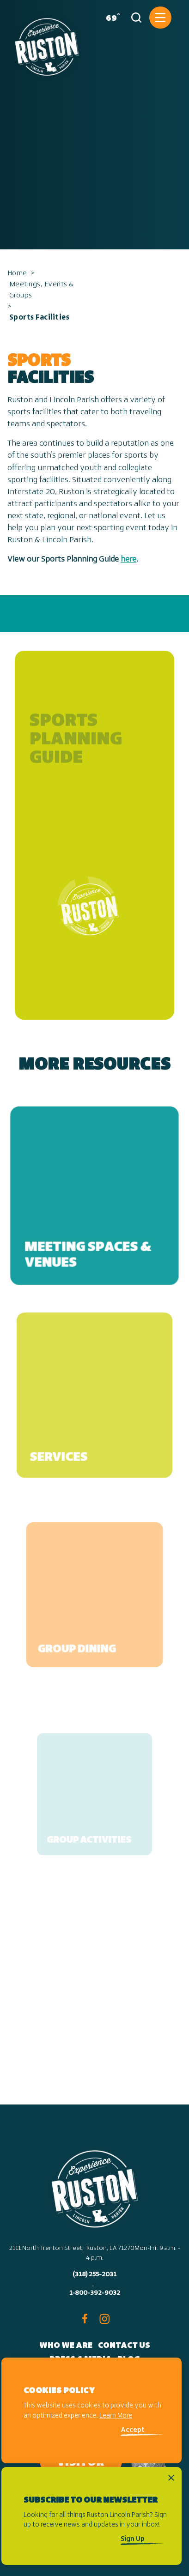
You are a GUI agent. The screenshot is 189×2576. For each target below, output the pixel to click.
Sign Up (133, 2539)
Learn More (115, 2416)
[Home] (47, 43)
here (128, 559)
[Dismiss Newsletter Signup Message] (171, 2478)
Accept (133, 2430)
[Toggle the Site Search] (136, 17)
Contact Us (124, 2345)
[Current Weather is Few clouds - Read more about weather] (110, 17)
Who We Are (65, 2345)
